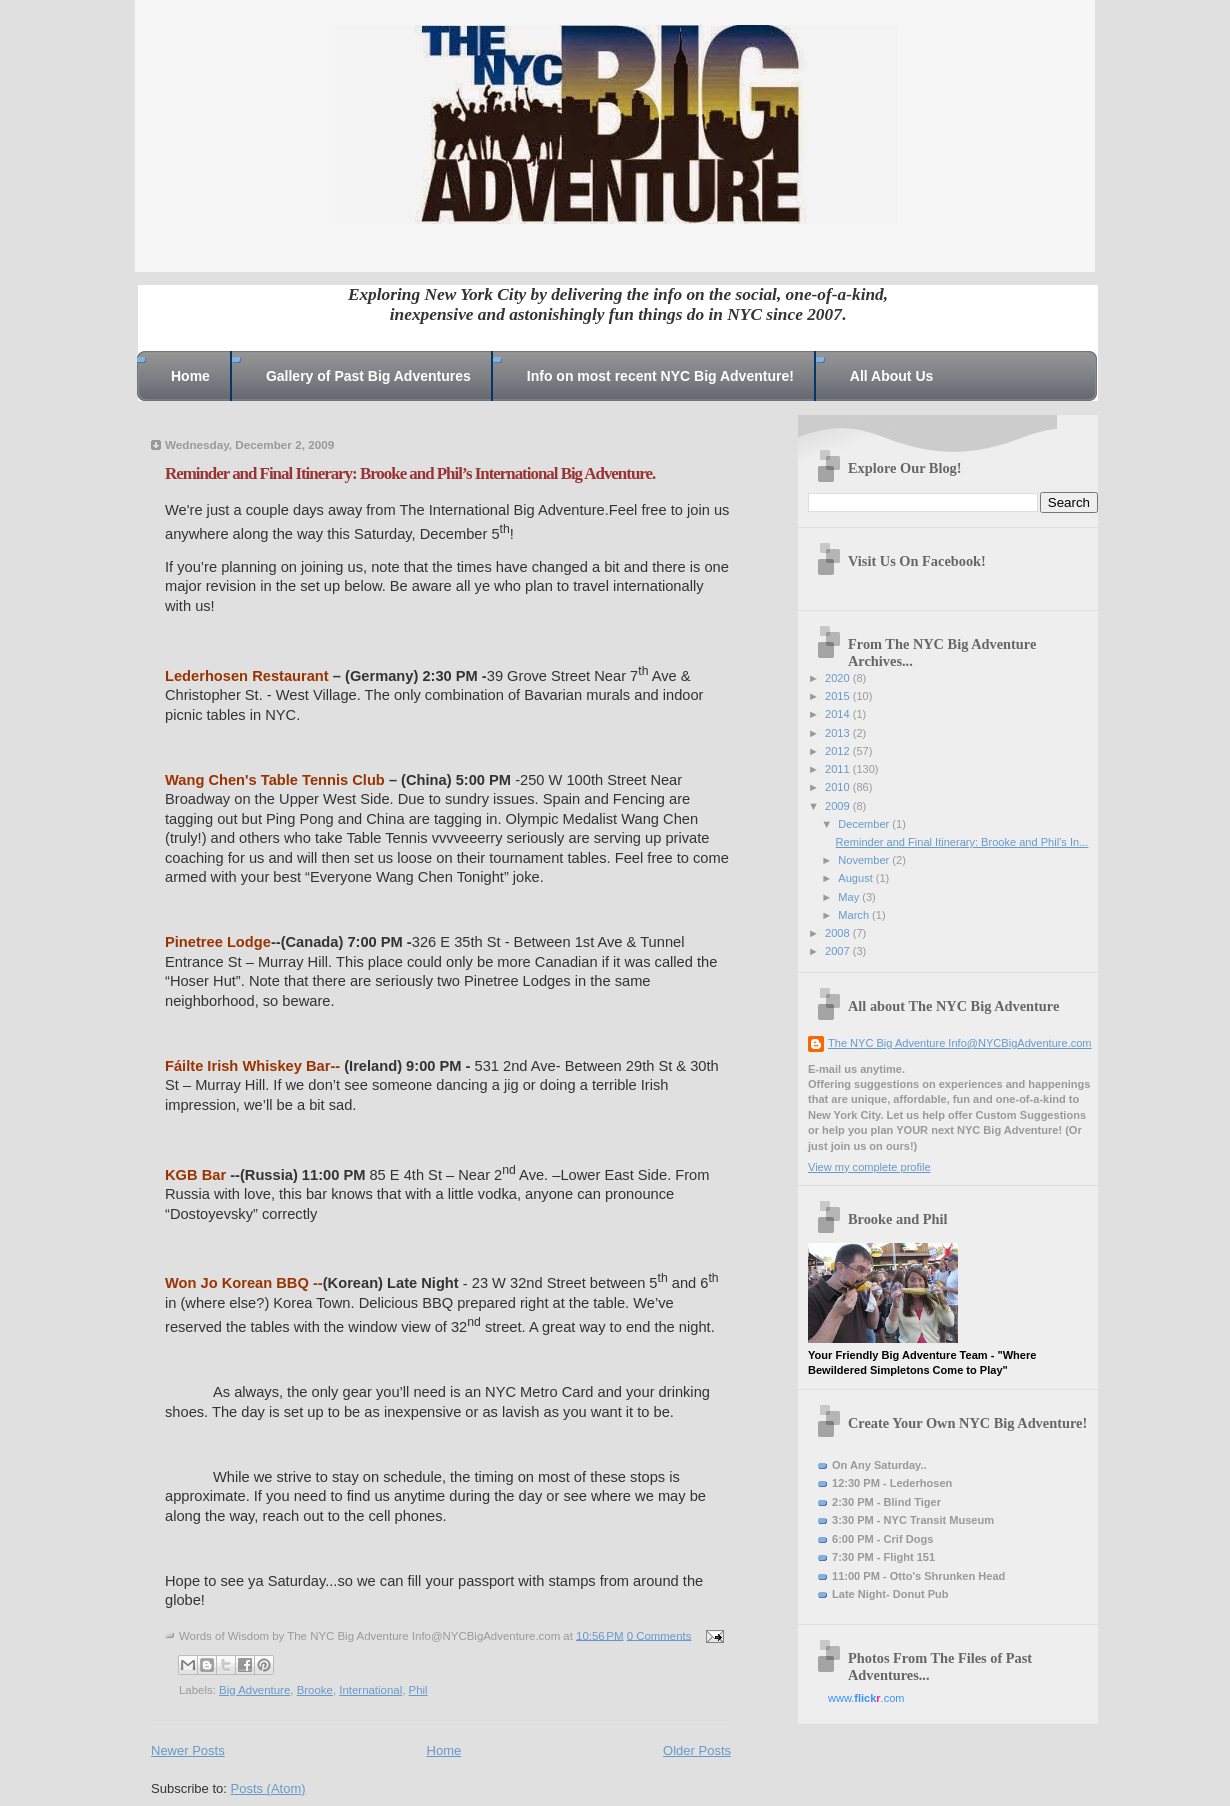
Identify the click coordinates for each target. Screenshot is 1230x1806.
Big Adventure (254, 1690)
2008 (839, 933)
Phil (418, 1690)
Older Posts (697, 1750)
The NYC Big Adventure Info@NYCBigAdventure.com (960, 1043)
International (370, 1690)
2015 (839, 696)
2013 (839, 733)
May (850, 897)
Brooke (315, 1690)
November (865, 860)
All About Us (891, 376)
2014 (839, 714)
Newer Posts (188, 1750)
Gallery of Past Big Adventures (368, 376)
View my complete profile (869, 1167)
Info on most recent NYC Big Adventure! (660, 376)
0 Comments (659, 1635)
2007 (839, 951)
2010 (839, 787)
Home (190, 376)
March (855, 915)
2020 (839, 678)
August (856, 878)
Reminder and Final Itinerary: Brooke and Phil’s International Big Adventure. (410, 473)
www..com (866, 1698)
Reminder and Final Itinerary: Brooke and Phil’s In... (962, 842)
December (865, 824)
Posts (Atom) (268, 1788)
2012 (839, 751)
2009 (839, 806)
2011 (839, 769)
